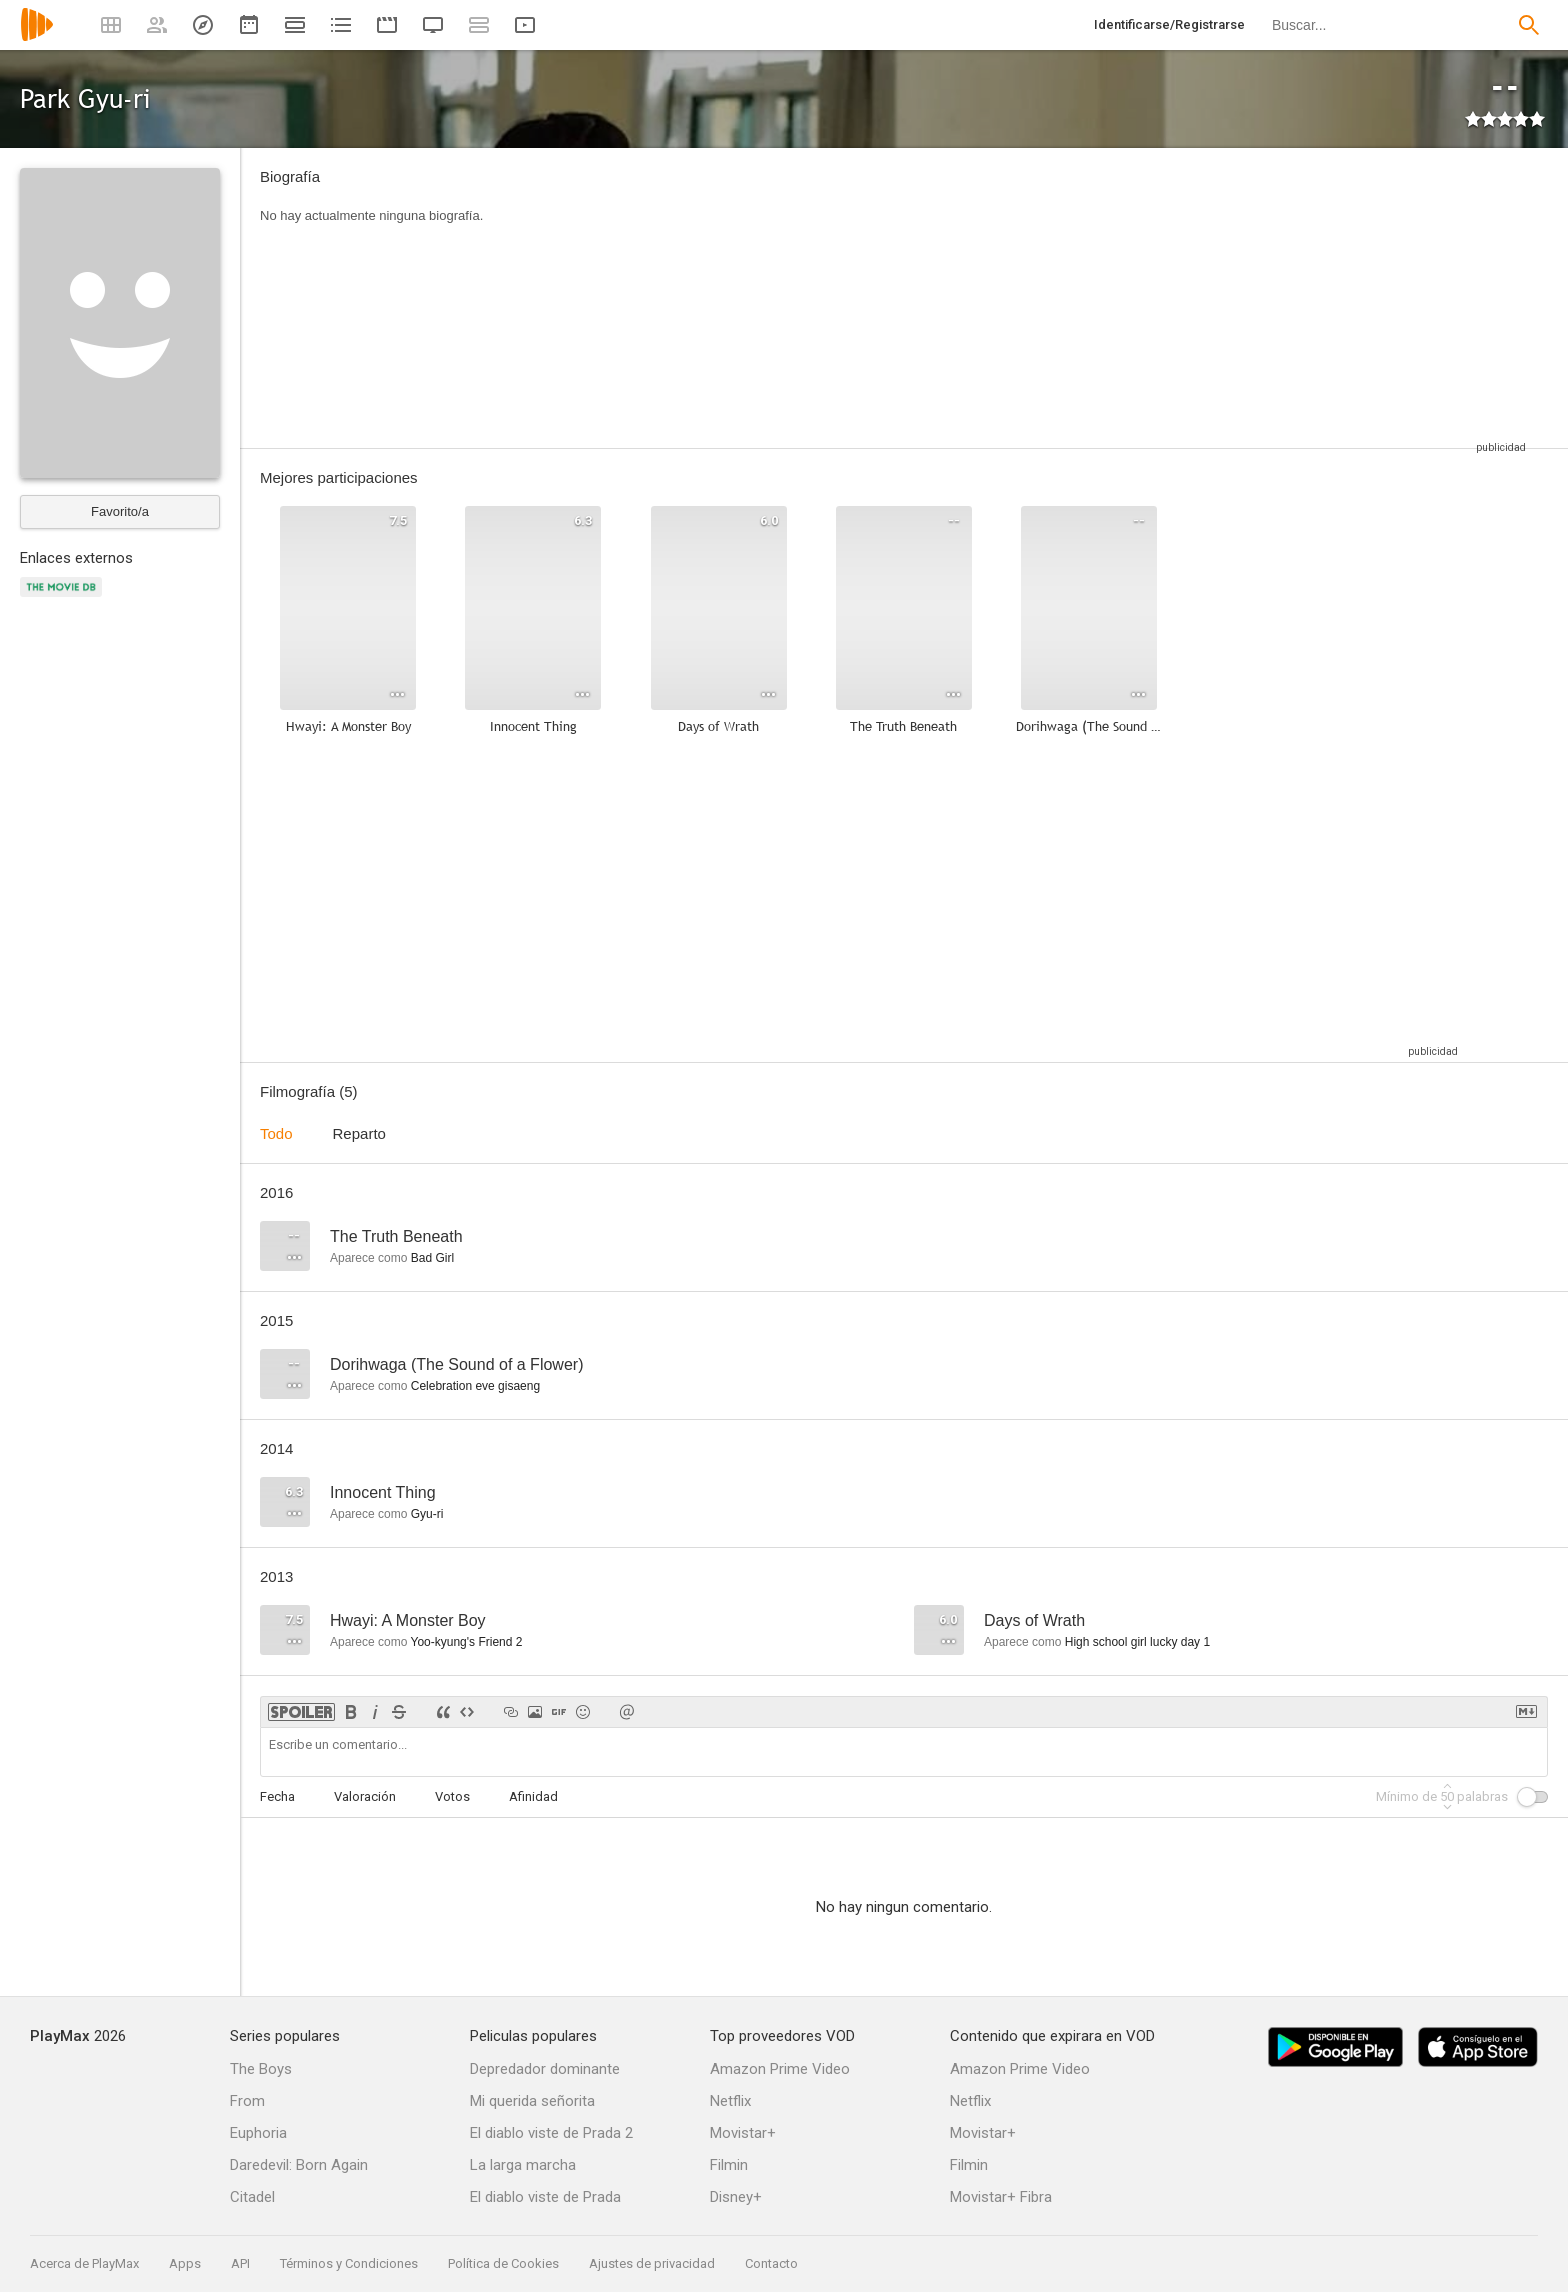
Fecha (277, 1796)
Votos (452, 1796)
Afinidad (533, 1796)
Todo (276, 1133)
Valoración (365, 1796)
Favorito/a (120, 511)
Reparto (359, 1133)
